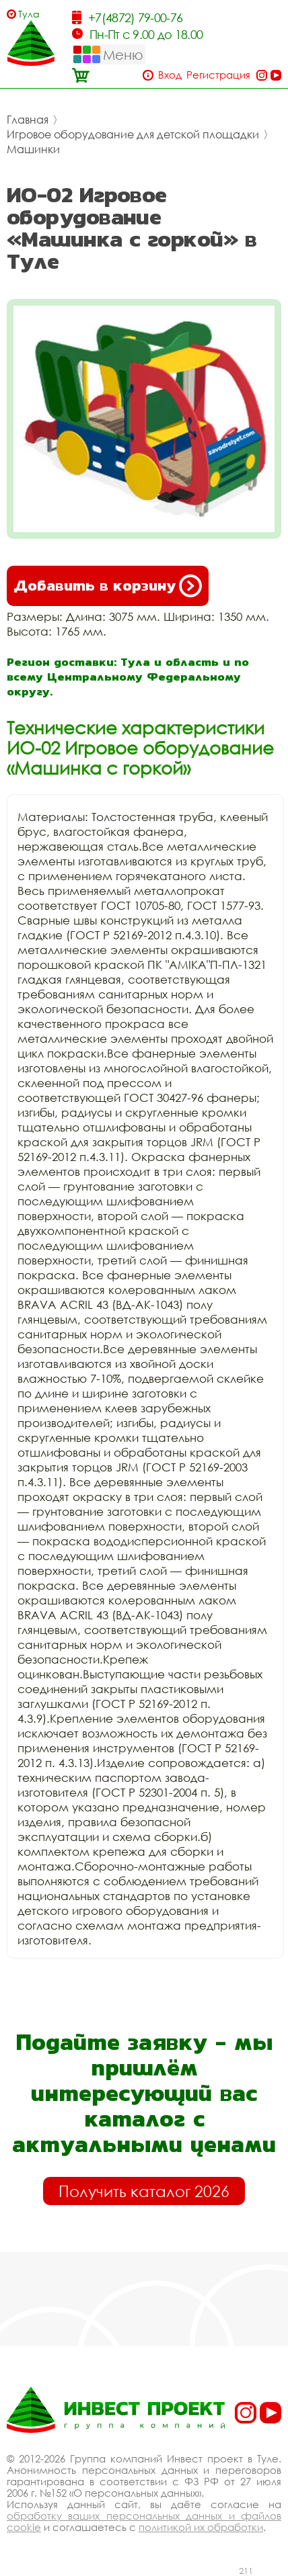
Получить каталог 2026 (144, 2191)
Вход (170, 75)
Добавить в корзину (107, 585)
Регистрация (218, 75)
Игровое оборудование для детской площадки (133, 134)
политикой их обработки (201, 2527)
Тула (29, 13)
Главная (27, 119)
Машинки (33, 149)
